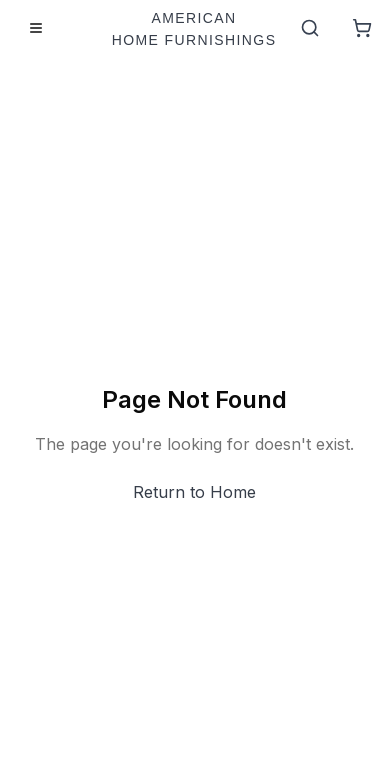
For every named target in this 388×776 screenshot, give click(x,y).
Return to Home (194, 492)
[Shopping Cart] (362, 28)
